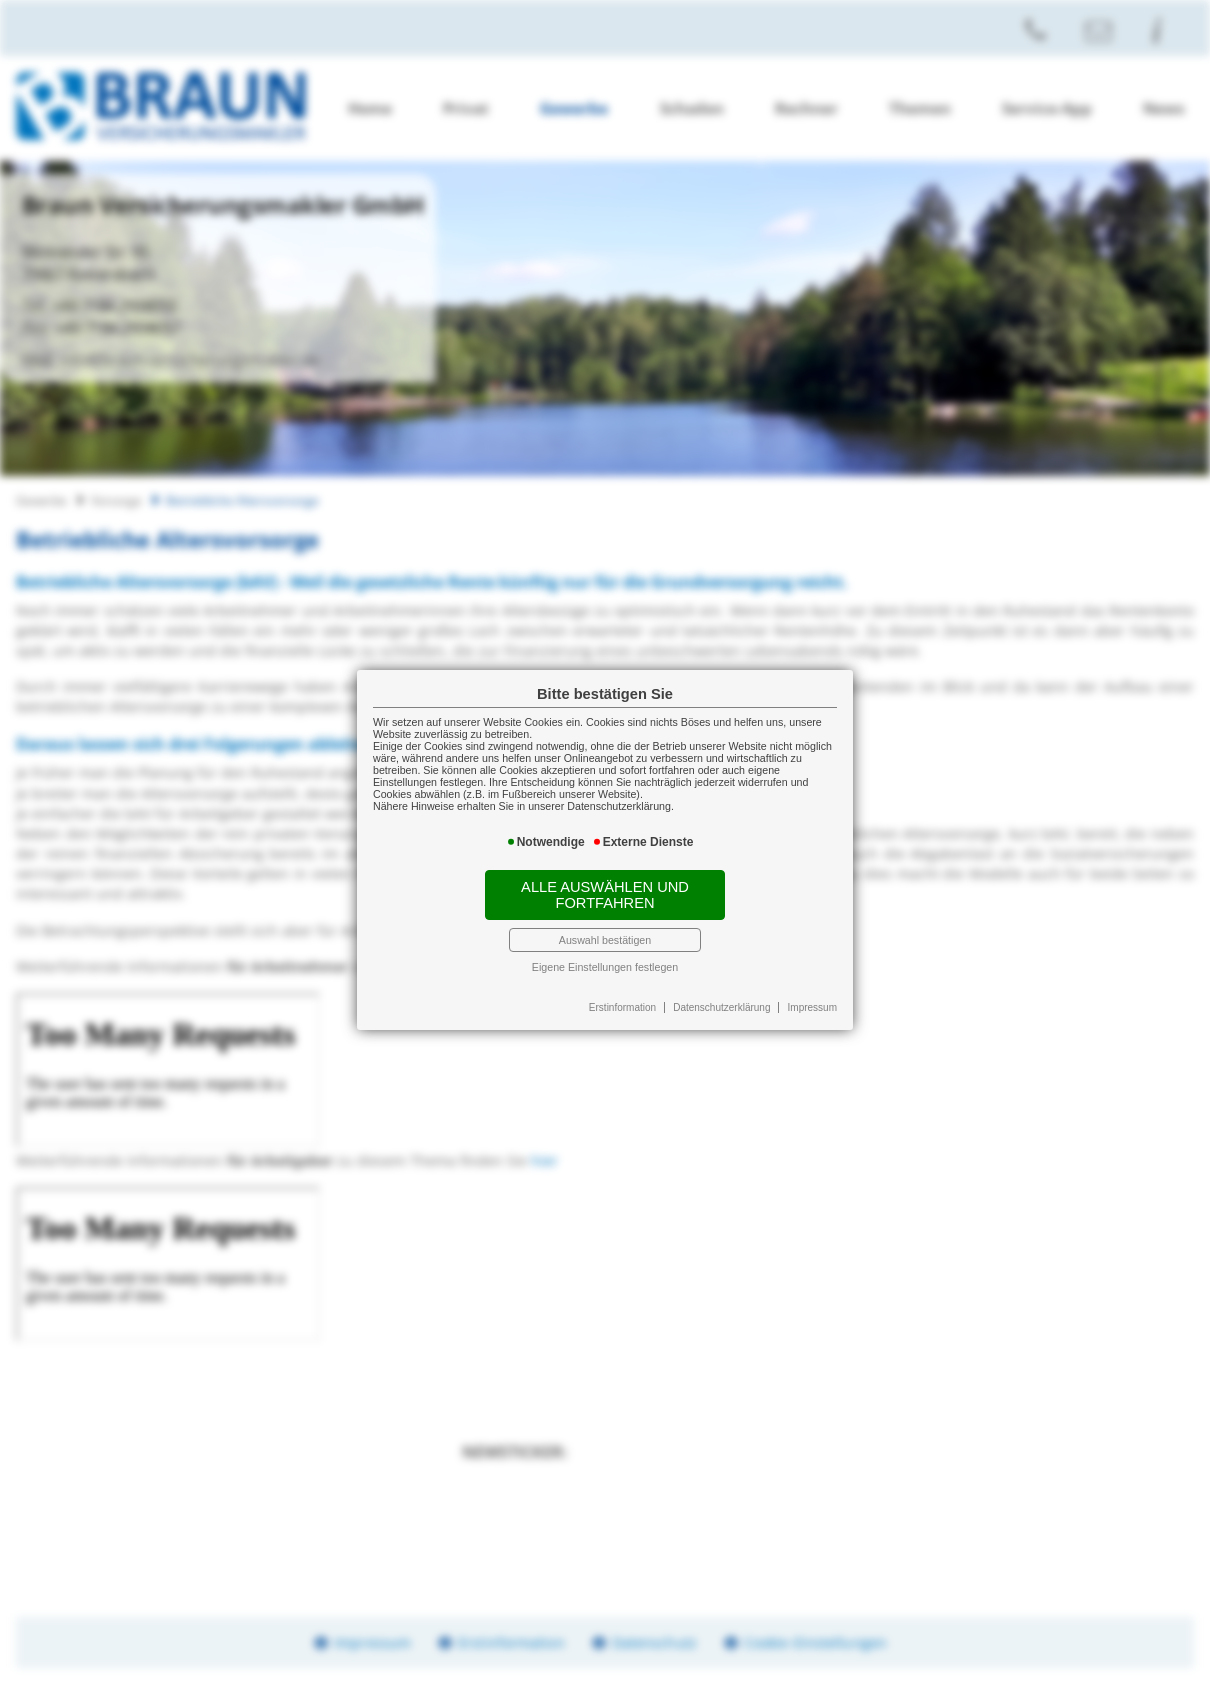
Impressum (812, 1007)
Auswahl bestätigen (605, 940)
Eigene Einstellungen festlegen (605, 967)
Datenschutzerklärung (721, 1007)
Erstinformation (622, 1007)
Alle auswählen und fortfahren (605, 895)
